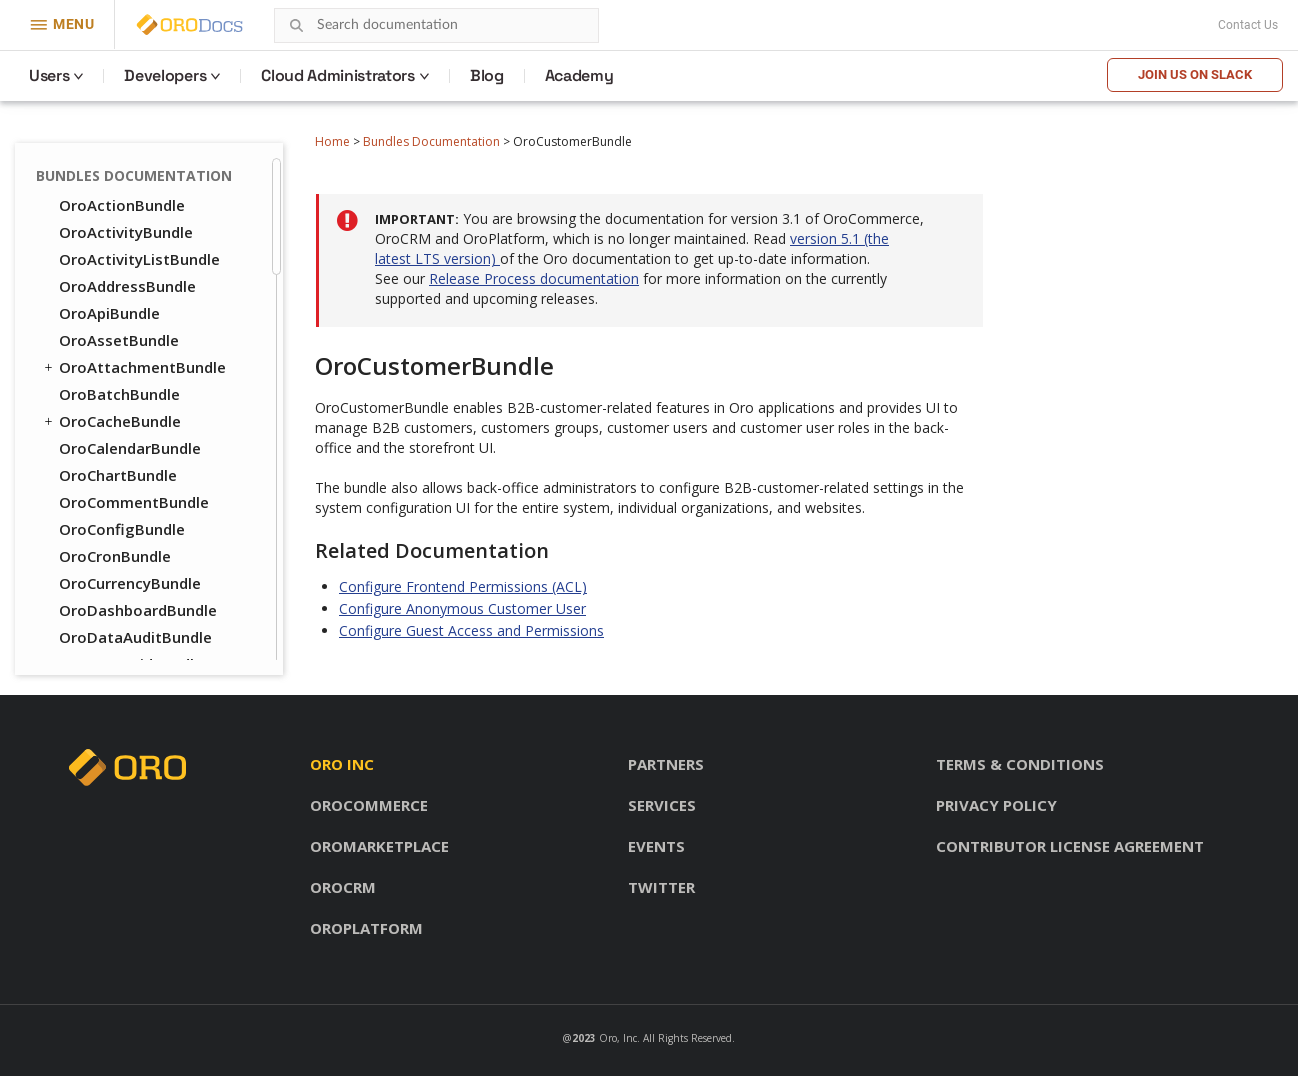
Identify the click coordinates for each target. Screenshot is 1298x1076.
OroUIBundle (96, 210)
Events (656, 846)
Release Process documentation (534, 278)
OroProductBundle (118, 534)
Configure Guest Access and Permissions (471, 630)
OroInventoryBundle (133, 426)
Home (332, 141)
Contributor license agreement (1070, 846)
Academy (579, 75)
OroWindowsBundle (131, 237)
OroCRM (343, 887)
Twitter (661, 887)
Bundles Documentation (431, 141)
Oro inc (342, 764)
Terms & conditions (1020, 764)
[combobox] (436, 25)
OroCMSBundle (104, 345)
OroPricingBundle (114, 507)
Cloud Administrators (338, 75)
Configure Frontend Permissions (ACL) (463, 586)
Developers (165, 75)
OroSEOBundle (103, 561)
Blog (487, 75)
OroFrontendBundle (131, 399)
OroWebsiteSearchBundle (152, 642)
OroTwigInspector (126, 183)
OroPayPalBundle (122, 480)
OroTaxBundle (111, 588)
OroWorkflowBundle (133, 264)
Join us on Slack (1195, 74)
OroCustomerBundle (134, 372)
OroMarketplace (379, 846)
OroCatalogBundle (127, 291)
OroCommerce (369, 805)
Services (662, 805)
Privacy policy (996, 805)
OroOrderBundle (119, 453)
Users (49, 75)
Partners (666, 764)
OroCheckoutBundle (132, 318)
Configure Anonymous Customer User (462, 608)
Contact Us (1248, 25)
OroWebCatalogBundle (143, 615)
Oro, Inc (618, 1038)
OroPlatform (366, 928)
